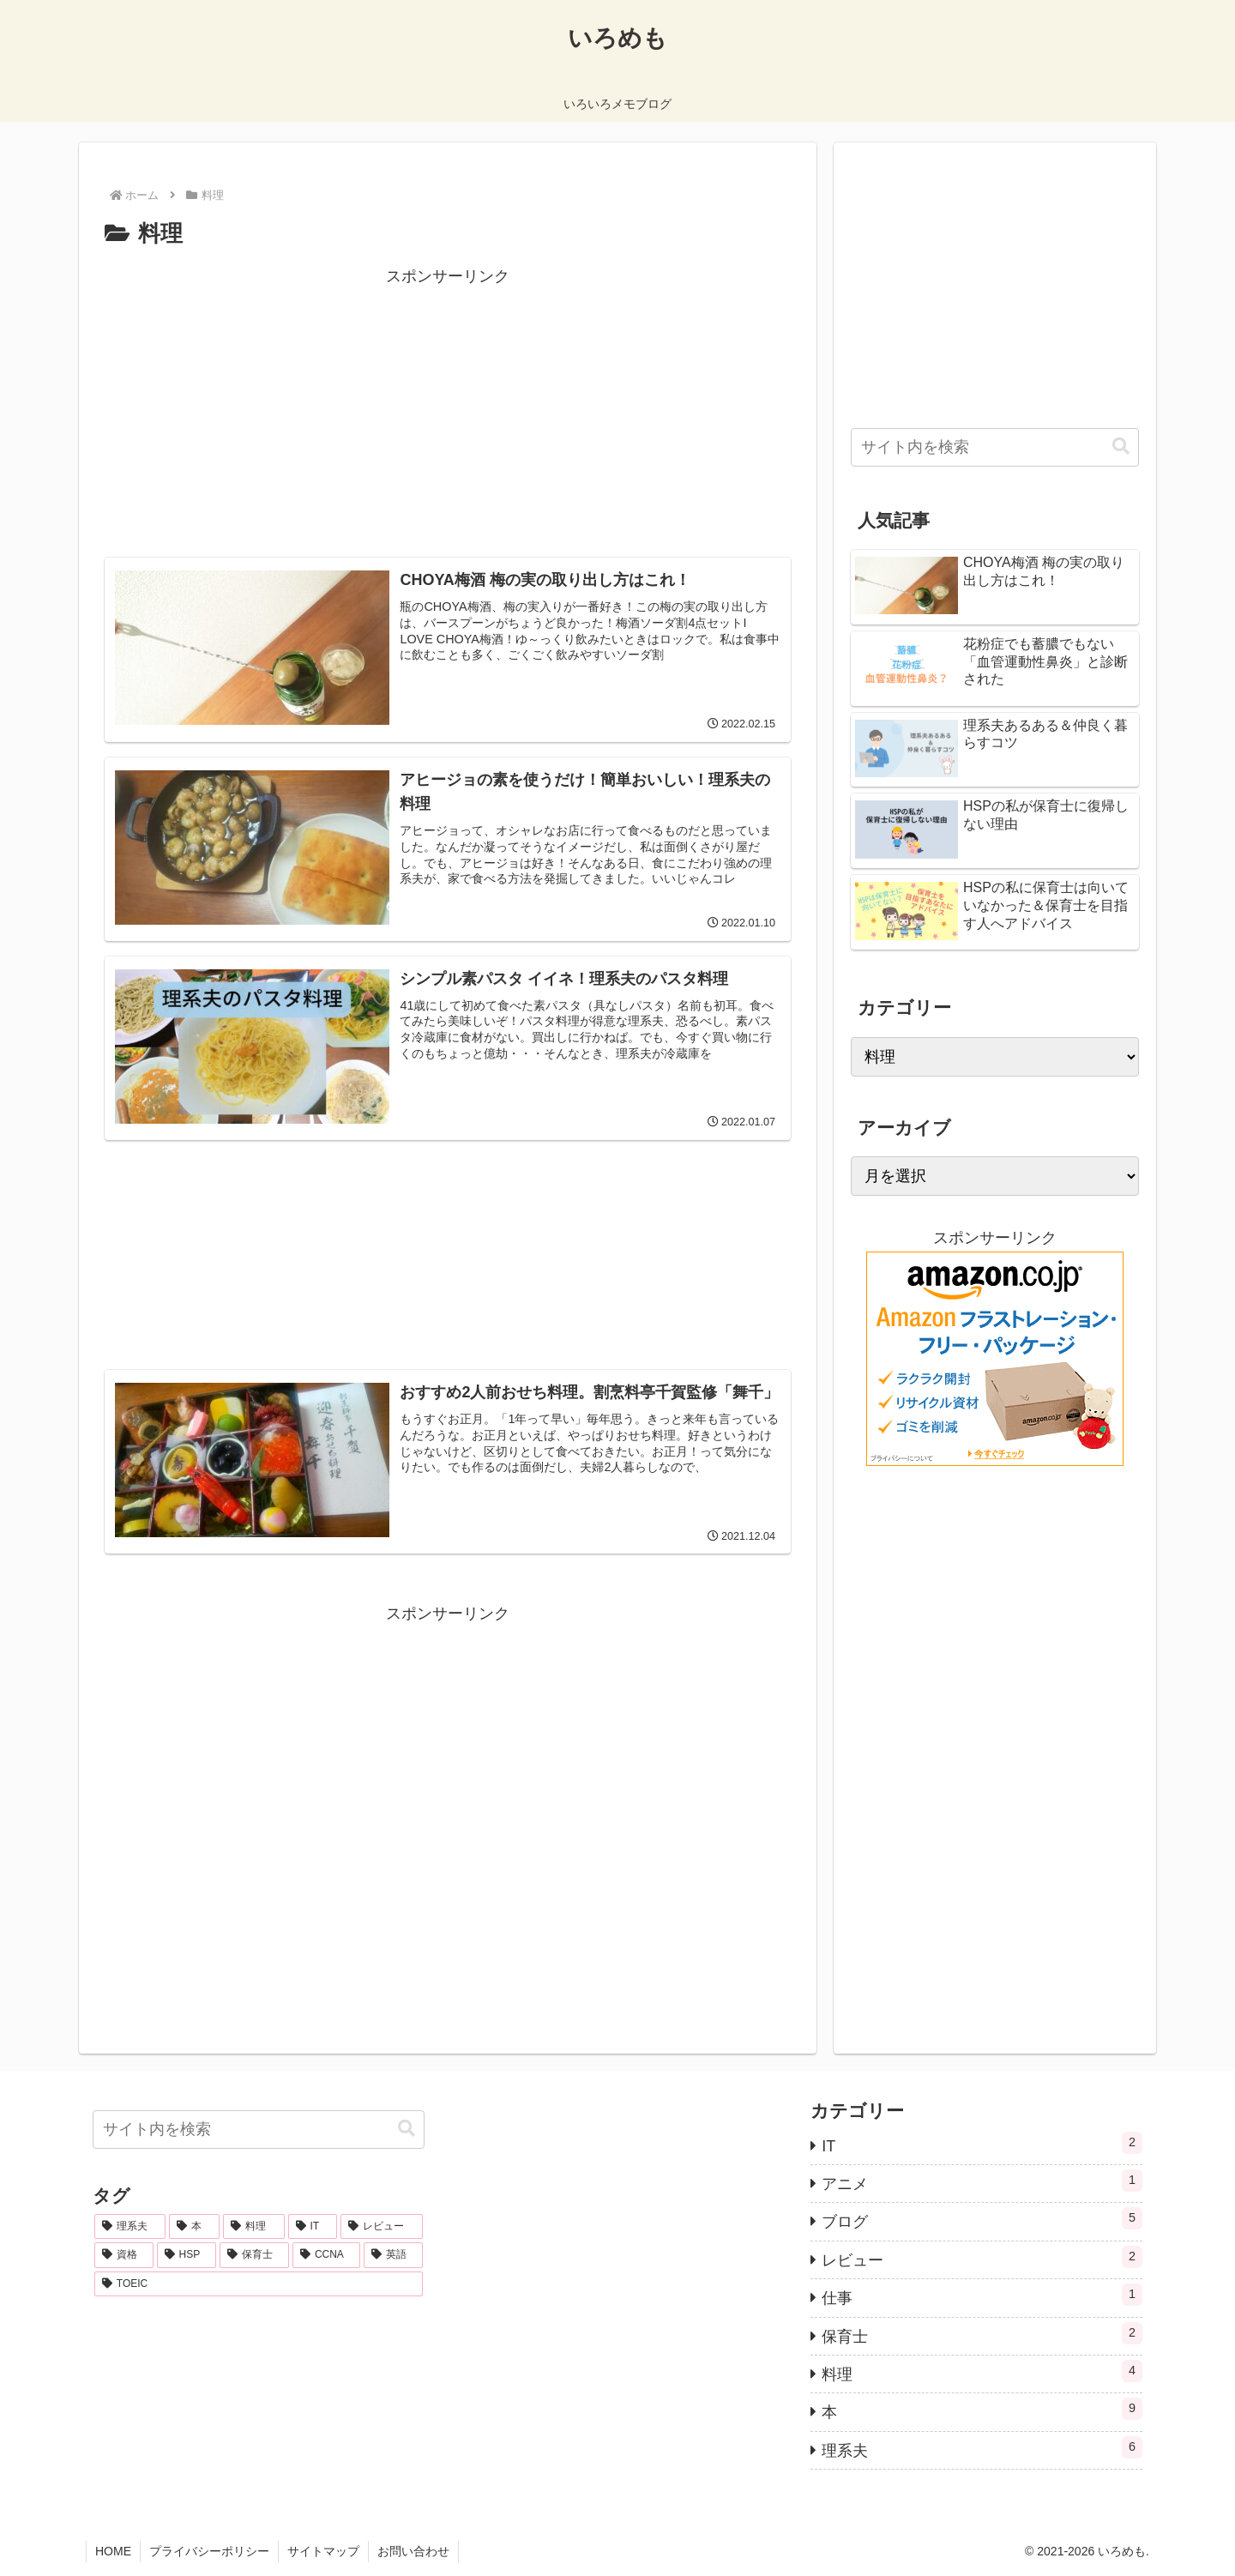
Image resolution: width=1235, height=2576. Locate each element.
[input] (995, 447)
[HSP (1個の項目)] (186, 2255)
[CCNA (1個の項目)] (326, 2255)
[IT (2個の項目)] (313, 2227)
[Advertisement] (448, 410)
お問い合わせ (413, 2551)
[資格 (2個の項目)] (124, 2255)
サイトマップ (323, 2551)
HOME (113, 2551)
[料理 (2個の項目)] (253, 2227)
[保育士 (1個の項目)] (254, 2255)
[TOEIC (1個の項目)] (258, 2284)
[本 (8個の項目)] (194, 2227)
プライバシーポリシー (209, 2551)
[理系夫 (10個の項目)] (130, 2227)
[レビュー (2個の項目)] (381, 2227)
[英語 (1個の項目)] (393, 2255)
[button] (1120, 446)
